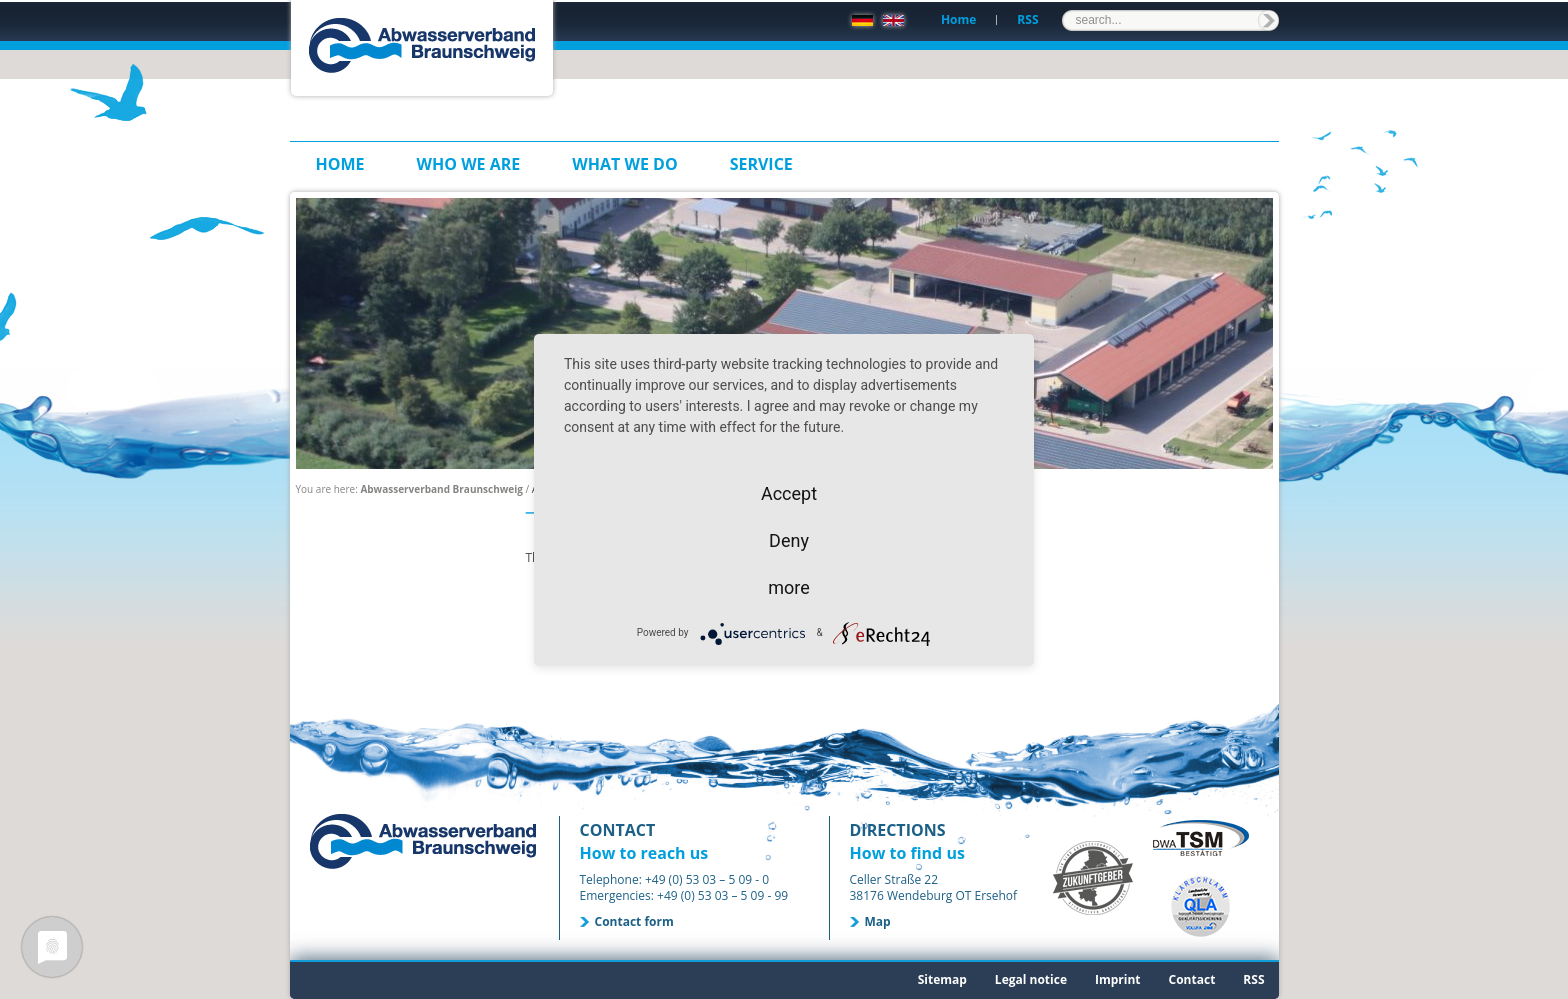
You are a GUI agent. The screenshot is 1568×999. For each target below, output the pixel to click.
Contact (1192, 979)
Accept (789, 493)
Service (761, 164)
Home (958, 19)
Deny (789, 540)
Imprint (1118, 979)
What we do (624, 164)
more (789, 587)
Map (878, 921)
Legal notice (1031, 979)
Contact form (634, 921)
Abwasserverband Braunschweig (441, 489)
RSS (1027, 19)
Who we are (469, 164)
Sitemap (942, 979)
